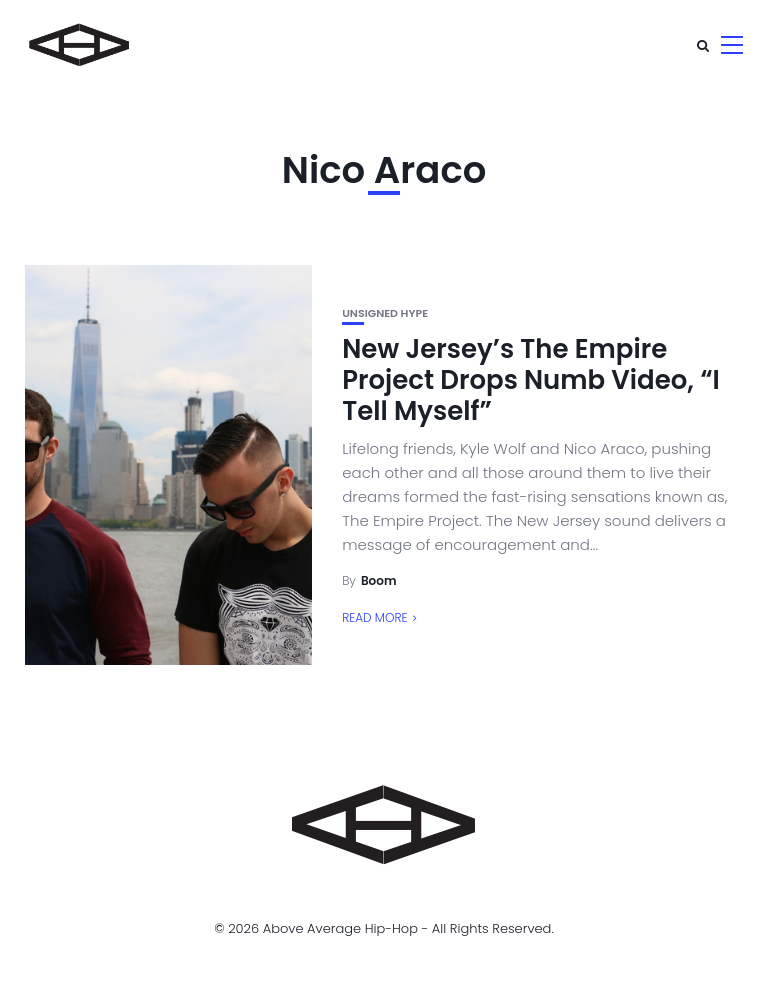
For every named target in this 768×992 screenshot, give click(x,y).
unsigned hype (385, 313)
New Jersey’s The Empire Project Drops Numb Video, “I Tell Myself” (531, 380)
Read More (374, 617)
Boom (379, 580)
